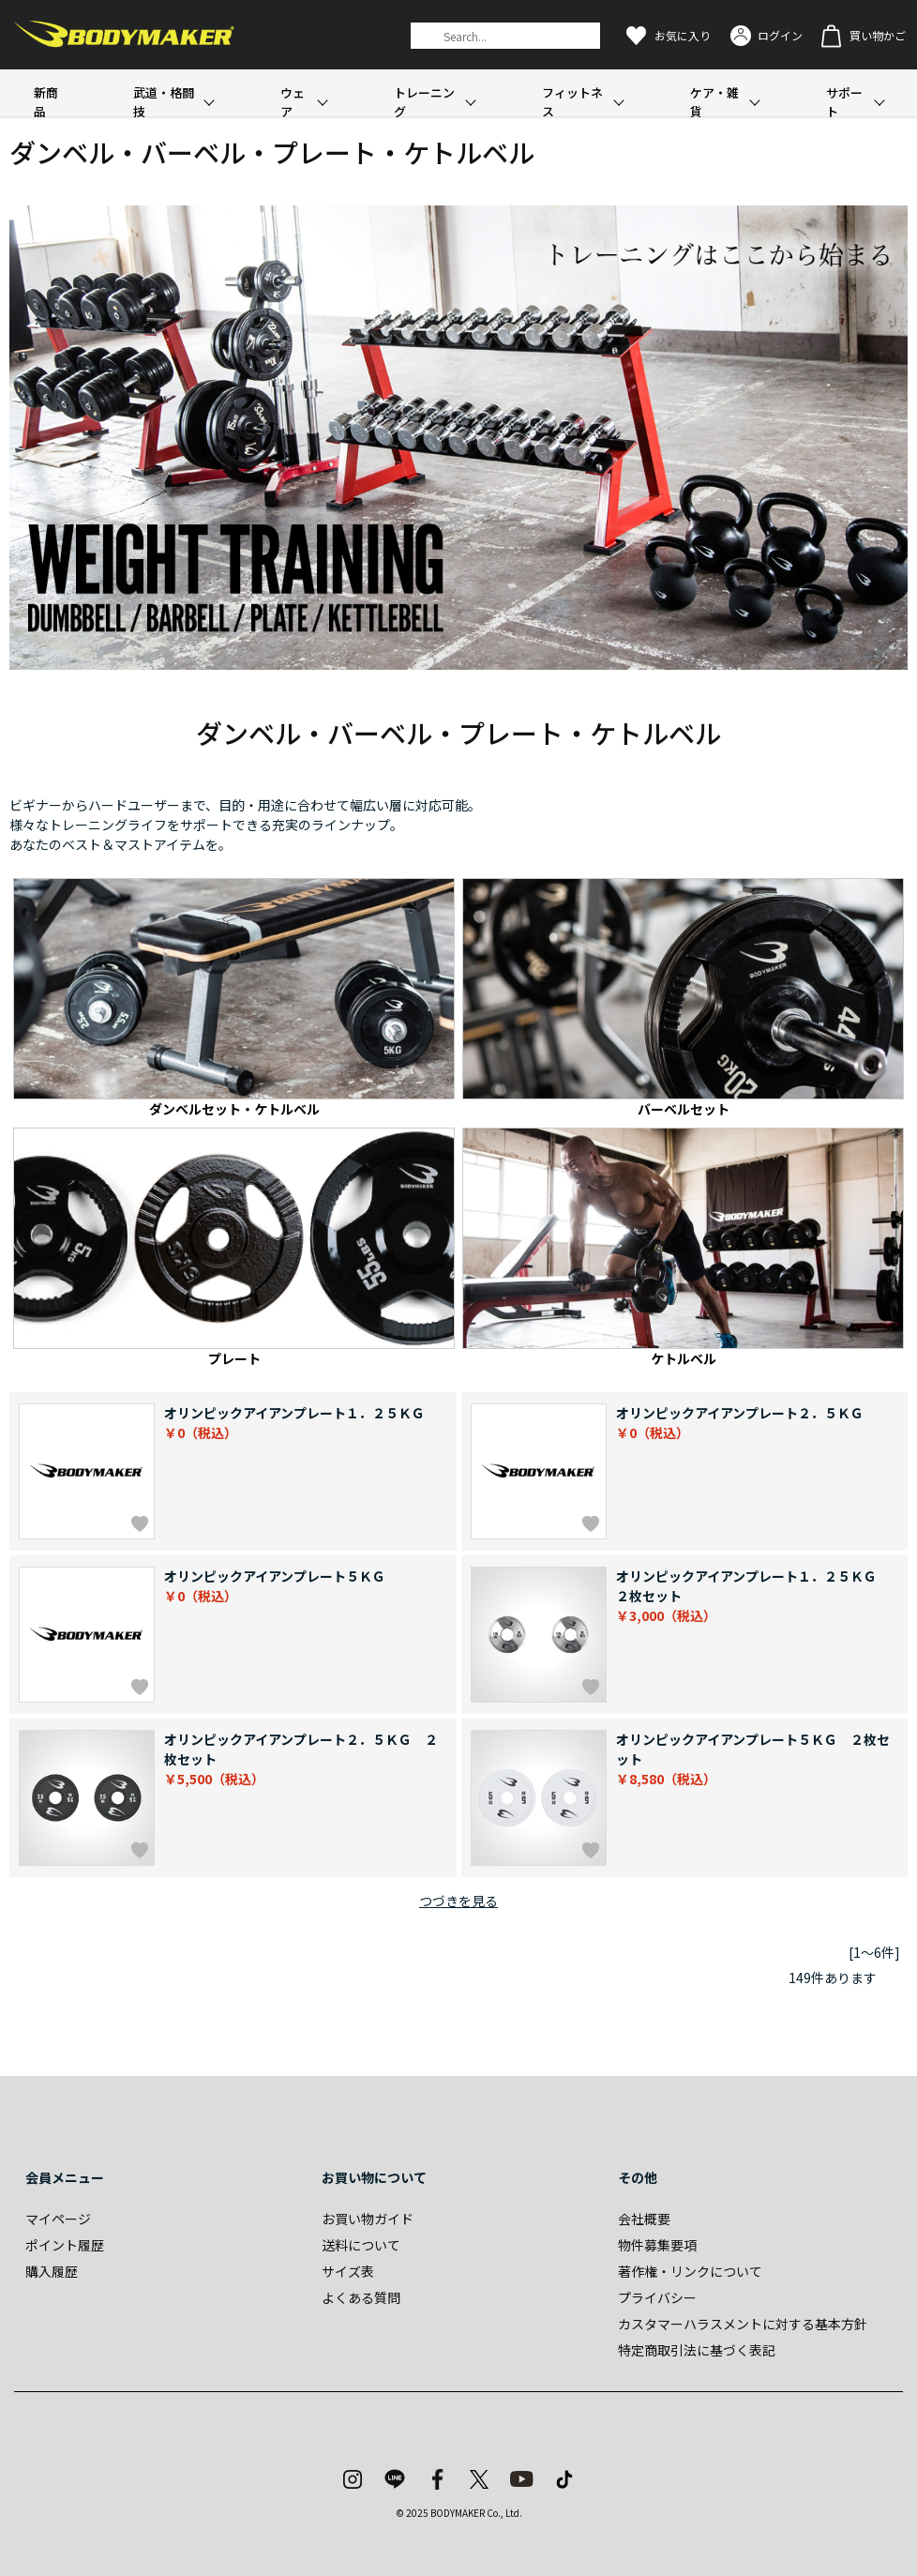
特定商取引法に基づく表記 (696, 2350)
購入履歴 (51, 2271)
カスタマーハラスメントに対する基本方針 (742, 2323)
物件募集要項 (657, 2244)
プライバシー (657, 2297)
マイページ (58, 2218)
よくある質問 (361, 2297)
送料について (361, 2244)
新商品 (46, 101)
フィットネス (572, 101)
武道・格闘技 (163, 101)
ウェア (292, 101)
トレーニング (424, 101)
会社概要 (644, 2218)
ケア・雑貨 (714, 101)
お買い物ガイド (367, 2218)
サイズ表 (348, 2271)
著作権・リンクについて (690, 2271)
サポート (844, 101)
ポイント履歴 (64, 2244)
